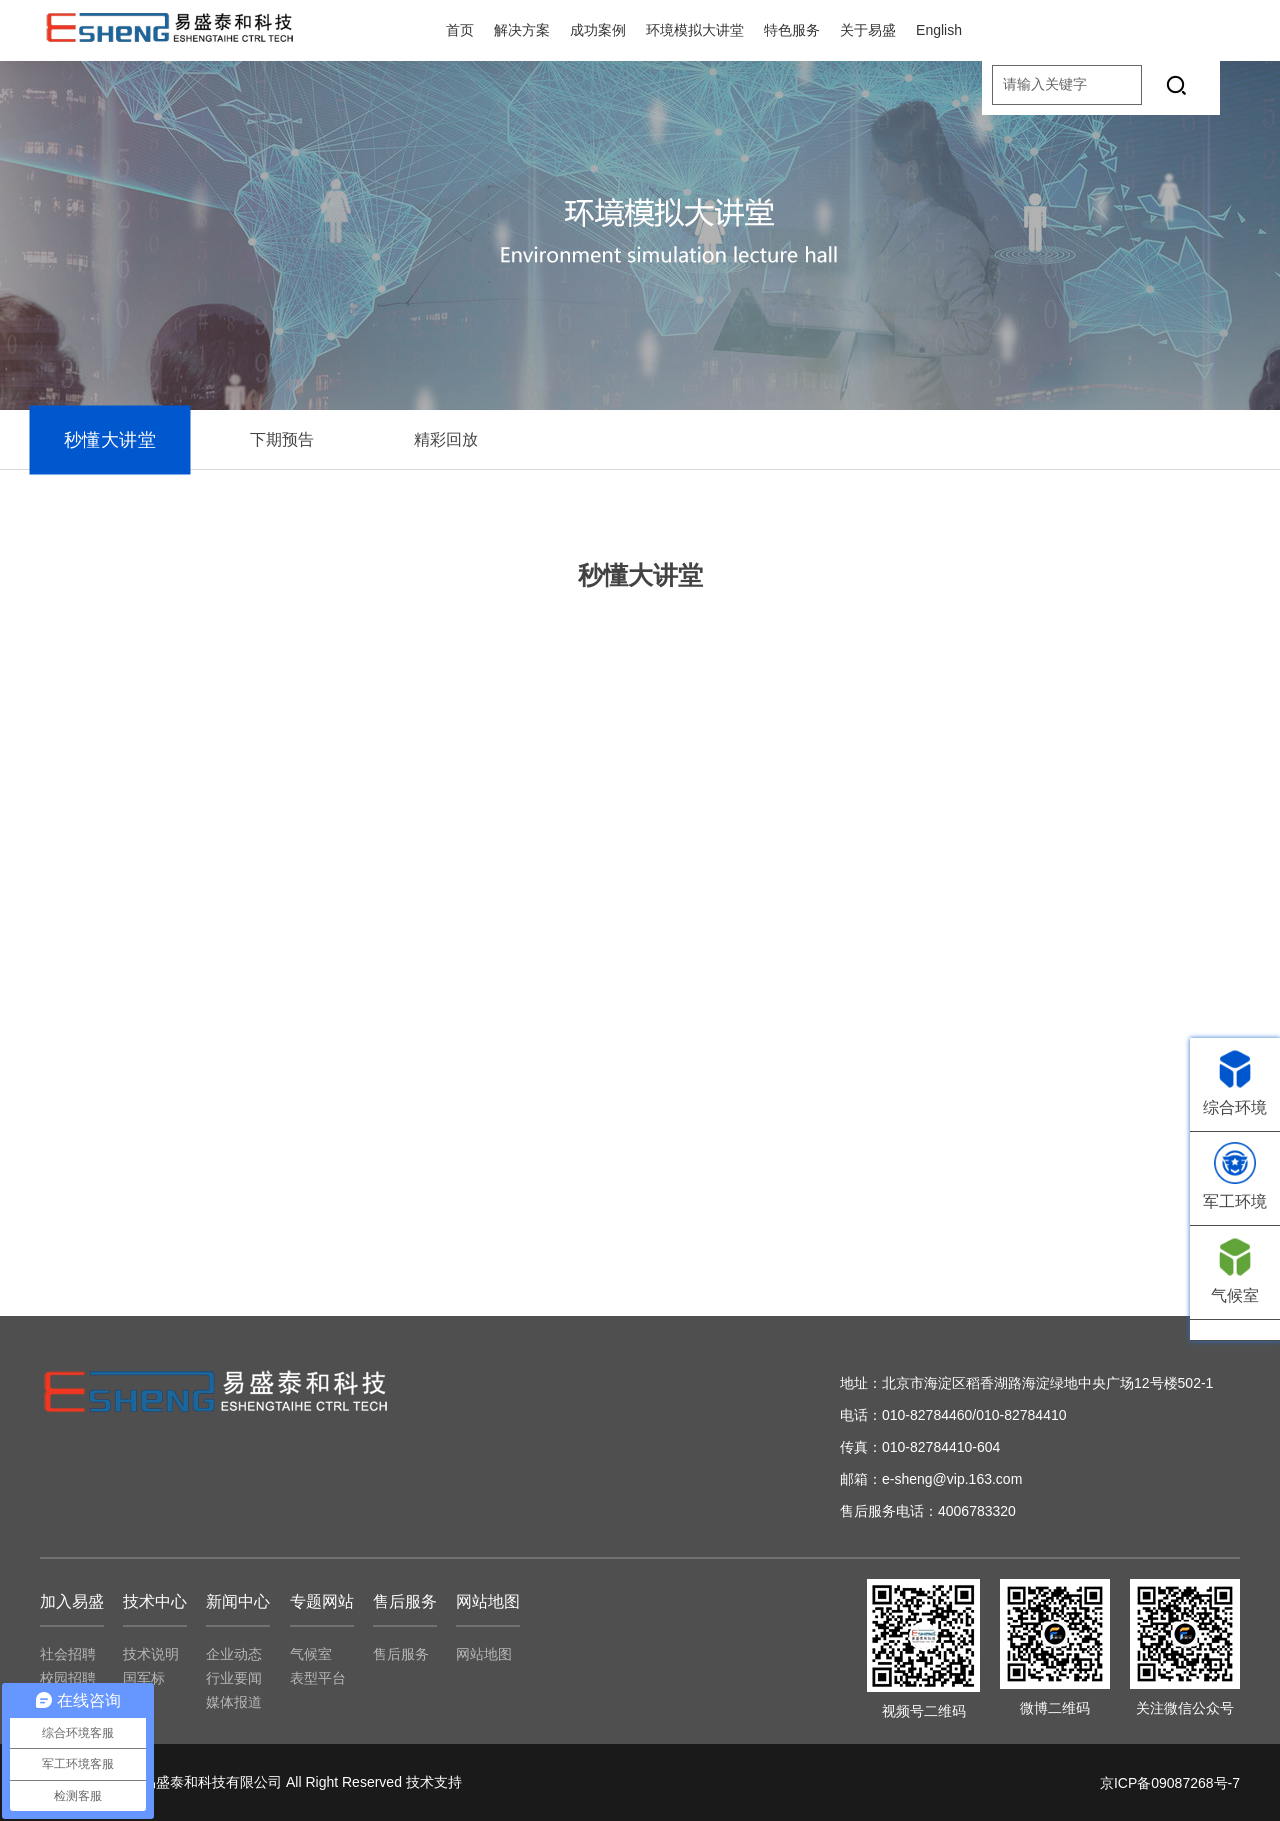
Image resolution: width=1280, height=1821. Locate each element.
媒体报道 (234, 1702)
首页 (460, 30)
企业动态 (234, 1654)
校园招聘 (68, 1678)
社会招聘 (68, 1654)
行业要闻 (234, 1678)
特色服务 (792, 30)
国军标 (144, 1678)
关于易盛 (868, 30)
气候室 (311, 1654)
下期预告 (282, 439)
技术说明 (151, 1654)
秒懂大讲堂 (110, 440)
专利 (137, 1702)
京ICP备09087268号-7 (1170, 1783)
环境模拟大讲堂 (695, 30)
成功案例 (598, 30)
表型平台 (318, 1678)
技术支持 (434, 1782)
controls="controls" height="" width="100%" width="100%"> (640, 925)
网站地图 (484, 1654)
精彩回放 (446, 439)
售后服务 (401, 1654)
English (939, 30)
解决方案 (522, 30)
